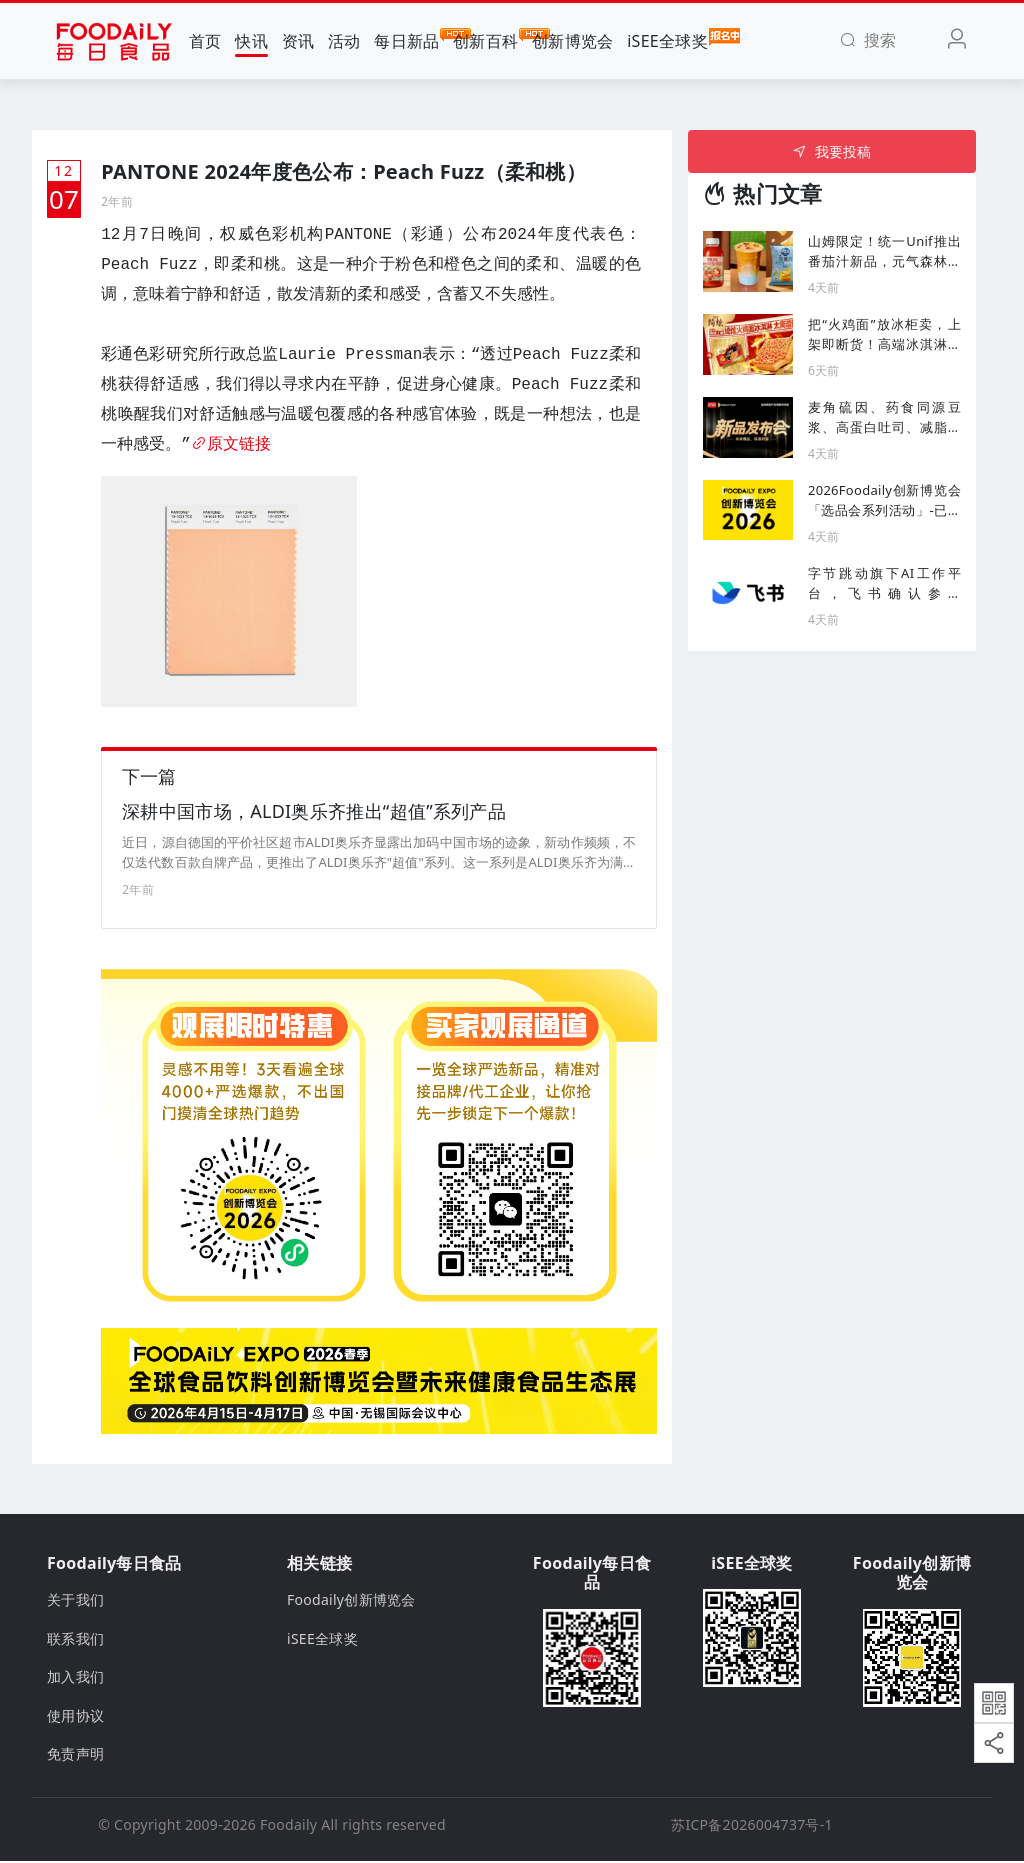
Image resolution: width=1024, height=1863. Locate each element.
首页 (205, 41)
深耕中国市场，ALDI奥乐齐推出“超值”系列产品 (314, 813)
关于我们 (75, 1602)
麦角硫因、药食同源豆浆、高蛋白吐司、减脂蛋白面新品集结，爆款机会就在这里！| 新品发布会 (884, 417)
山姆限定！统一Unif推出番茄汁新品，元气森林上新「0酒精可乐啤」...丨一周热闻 (884, 251)
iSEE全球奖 (667, 40)
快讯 (251, 41)
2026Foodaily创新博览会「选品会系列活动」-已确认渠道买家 (884, 500)
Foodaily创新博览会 (351, 1602)
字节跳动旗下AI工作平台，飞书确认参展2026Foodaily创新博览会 (884, 583)
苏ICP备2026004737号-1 (752, 1826)
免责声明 (75, 1755)
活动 (344, 41)
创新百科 (485, 40)
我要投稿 (831, 151)
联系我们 (75, 1640)
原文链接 (231, 445)
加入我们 (75, 1678)
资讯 (298, 41)
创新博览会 (572, 41)
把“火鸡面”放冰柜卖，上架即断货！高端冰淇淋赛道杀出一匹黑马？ (884, 334)
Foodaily (288, 1826)
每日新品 (406, 40)
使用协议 (75, 1717)
